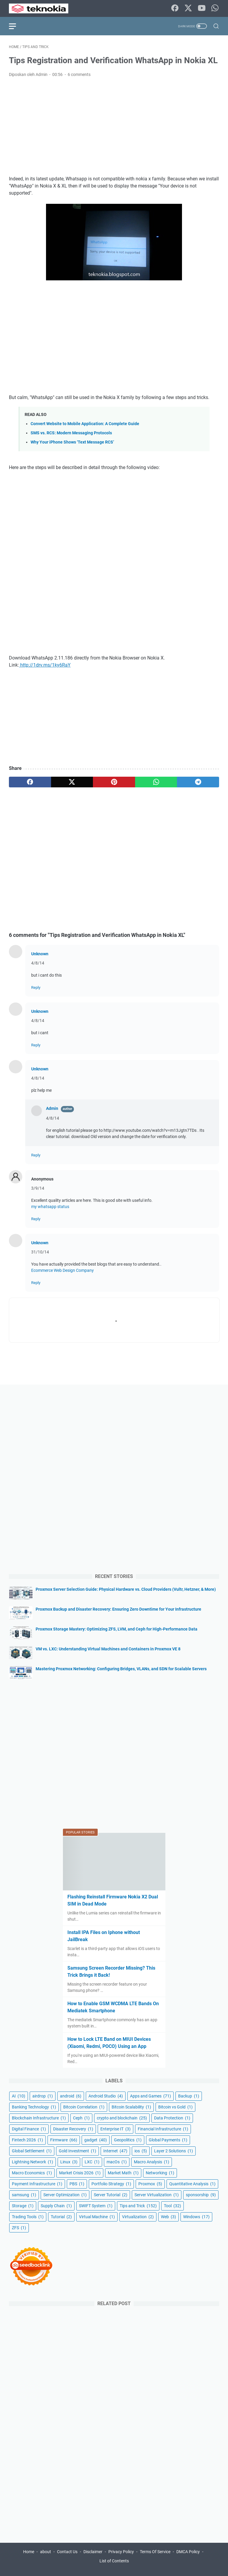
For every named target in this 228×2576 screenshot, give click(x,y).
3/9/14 (37, 1188)
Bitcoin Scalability (131, 2107)
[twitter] (72, 782)
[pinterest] (114, 782)
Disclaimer (92, 2551)
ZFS (19, 2227)
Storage (23, 2205)
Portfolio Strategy (111, 2183)
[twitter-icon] (188, 8)
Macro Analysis (151, 2161)
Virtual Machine (97, 2216)
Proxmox (150, 2183)
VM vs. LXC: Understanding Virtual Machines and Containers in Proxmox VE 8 (108, 1649)
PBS (76, 2183)
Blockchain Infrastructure (39, 2118)
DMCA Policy (188, 2551)
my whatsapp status (50, 1206)
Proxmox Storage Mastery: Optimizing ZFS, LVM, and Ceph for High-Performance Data (116, 1629)
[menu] (16, 26)
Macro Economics (32, 2172)
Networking (160, 2172)
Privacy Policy (121, 2551)
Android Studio (105, 2096)
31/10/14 (40, 1252)
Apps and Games (150, 2096)
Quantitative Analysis (192, 2183)
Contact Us (67, 2551)
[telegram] (198, 782)
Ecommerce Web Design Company (62, 1270)
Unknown (39, 953)
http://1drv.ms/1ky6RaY (45, 665)
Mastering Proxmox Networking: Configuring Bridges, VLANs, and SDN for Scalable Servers (121, 1668)
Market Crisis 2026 (80, 2172)
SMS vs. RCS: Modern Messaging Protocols (71, 433)
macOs (117, 2161)
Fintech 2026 (27, 2140)
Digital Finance (29, 2129)
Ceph (81, 2118)
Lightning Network (32, 2161)
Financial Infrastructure (163, 2129)
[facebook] (30, 782)
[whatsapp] (156, 782)
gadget (95, 2140)
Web (168, 2216)
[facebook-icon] (175, 8)
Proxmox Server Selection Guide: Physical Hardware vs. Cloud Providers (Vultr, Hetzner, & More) (126, 1589)
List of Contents (114, 2560)
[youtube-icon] (201, 8)
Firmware (63, 2140)
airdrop (42, 2096)
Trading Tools (28, 2216)
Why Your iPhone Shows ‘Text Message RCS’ (72, 442)
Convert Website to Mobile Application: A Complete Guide (85, 423)
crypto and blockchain (122, 2118)
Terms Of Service (155, 2551)
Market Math (123, 2172)
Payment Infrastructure (37, 2183)
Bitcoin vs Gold (175, 2107)
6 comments (79, 74)
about (45, 2551)
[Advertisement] (114, 126)
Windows (196, 2216)
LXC (92, 2161)
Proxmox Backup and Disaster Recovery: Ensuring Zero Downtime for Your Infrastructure (118, 1609)
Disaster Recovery (73, 2129)
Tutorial (61, 2216)
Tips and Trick (138, 2205)
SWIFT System (96, 2205)
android (70, 2096)
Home (28, 2551)
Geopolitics (128, 2140)
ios (140, 2150)
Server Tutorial (110, 2194)
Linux (68, 2161)
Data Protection (172, 2118)
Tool (172, 2205)
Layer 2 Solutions (173, 2150)
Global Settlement (32, 2150)
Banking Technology (34, 2107)
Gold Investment (77, 2150)
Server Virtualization (156, 2194)
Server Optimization (65, 2194)
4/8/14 (37, 963)
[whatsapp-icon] (215, 8)
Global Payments (168, 2140)
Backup (188, 2096)
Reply (35, 987)
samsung (24, 2194)
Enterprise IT (115, 2129)
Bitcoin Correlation (83, 2107)
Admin (52, 1108)
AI (18, 2096)
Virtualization (138, 2216)
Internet (115, 2150)
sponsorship (201, 2194)
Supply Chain (56, 2205)
